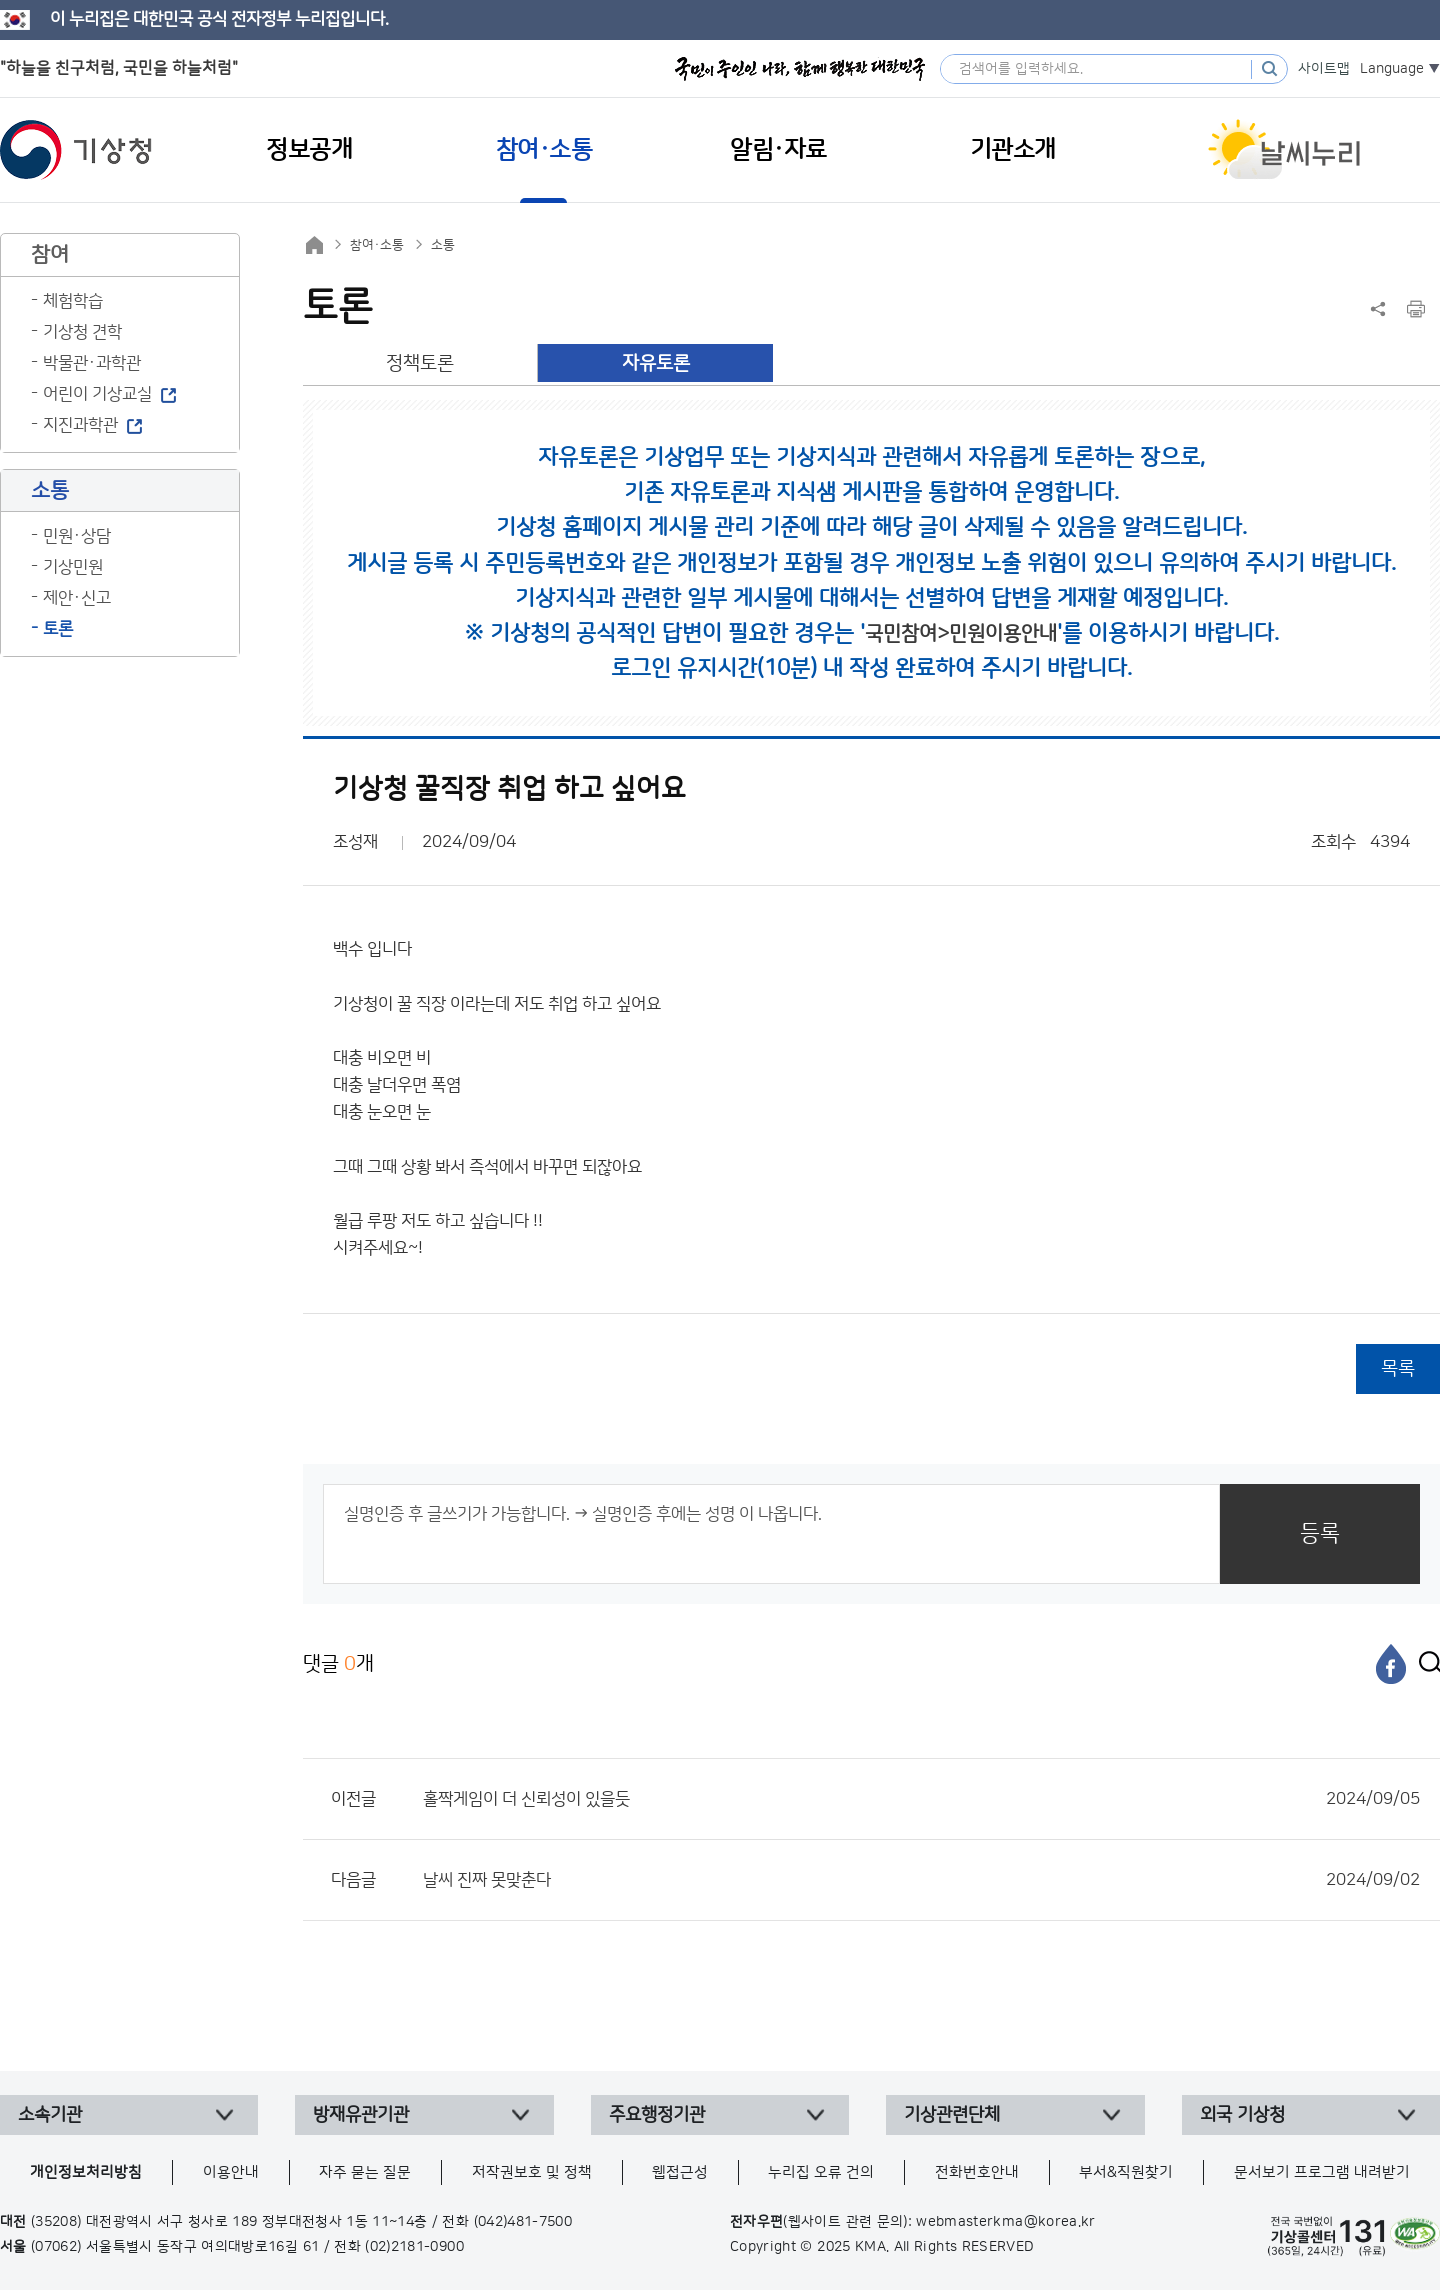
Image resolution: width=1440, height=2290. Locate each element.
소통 (443, 245)
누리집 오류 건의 (821, 2172)
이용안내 (231, 2172)
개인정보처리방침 (86, 2172)
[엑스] (1425, 1664)
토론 (58, 629)
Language (1392, 69)
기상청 (76, 150)
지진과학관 (80, 425)
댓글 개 (338, 1663)
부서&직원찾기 (1126, 2172)
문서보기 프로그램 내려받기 (1322, 2172)
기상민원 (73, 567)
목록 (1398, 1368)
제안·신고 (77, 598)
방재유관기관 (361, 2115)
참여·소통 (377, 245)
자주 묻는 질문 (365, 2172)
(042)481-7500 (523, 2222)
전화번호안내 (977, 2172)
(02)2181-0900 (414, 2247)
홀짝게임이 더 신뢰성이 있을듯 (921, 1799)
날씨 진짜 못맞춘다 (921, 1880)
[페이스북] (1391, 1664)
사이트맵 (1324, 69)
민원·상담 (77, 536)
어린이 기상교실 (97, 394)
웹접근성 (680, 2172)
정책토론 (420, 363)
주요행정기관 (657, 2115)
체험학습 (73, 301)
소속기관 (50, 2115)
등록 (1320, 1533)
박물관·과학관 (92, 363)
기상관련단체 (952, 2115)
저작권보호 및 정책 (532, 2172)
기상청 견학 (82, 332)
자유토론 (656, 363)
